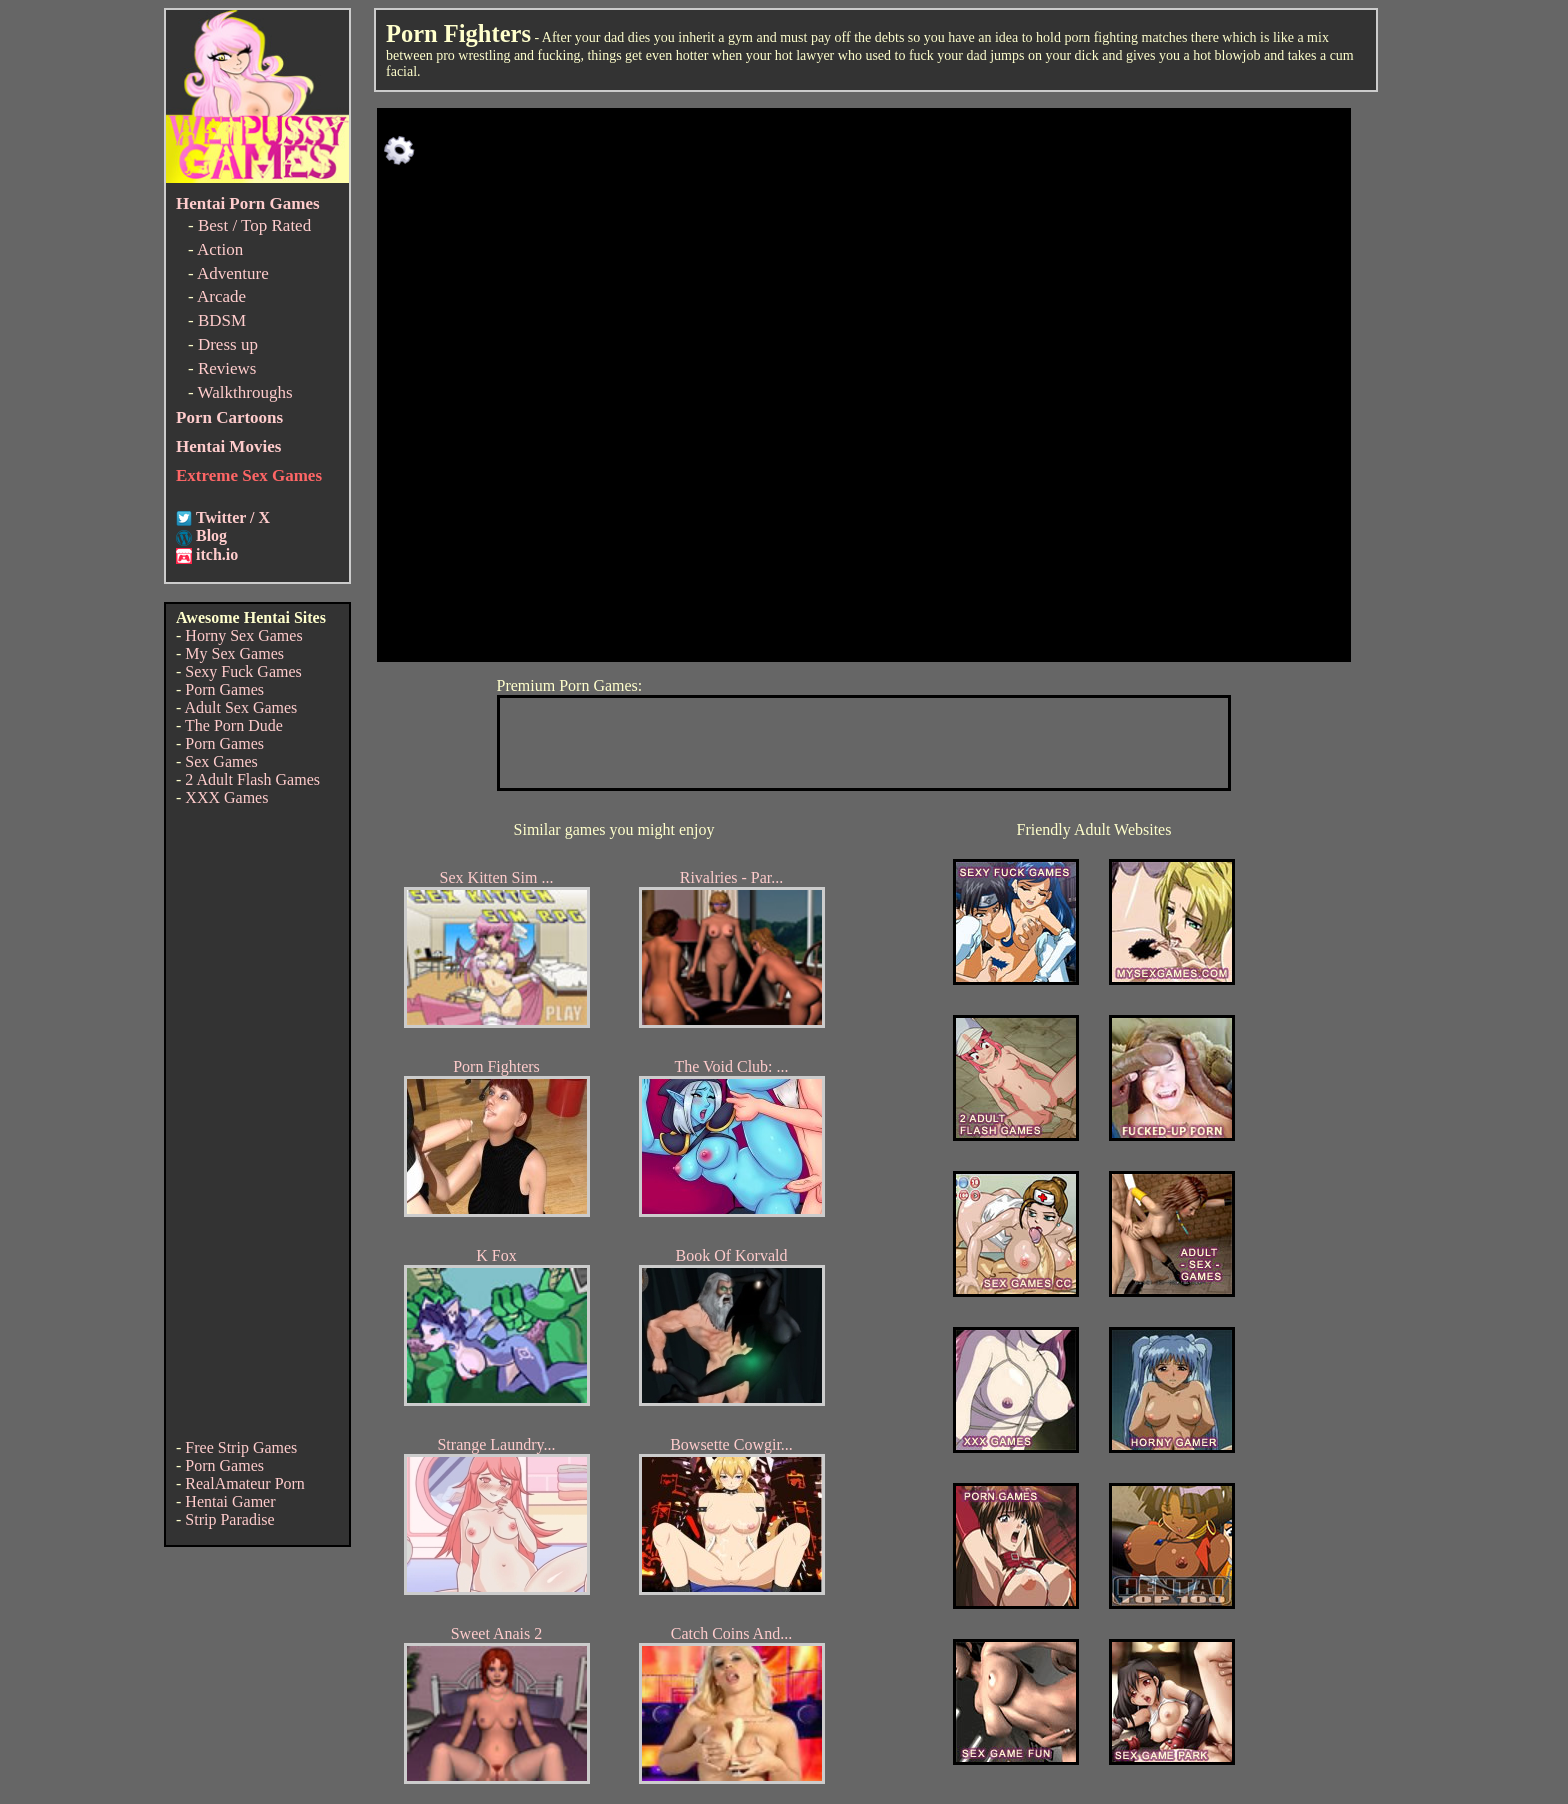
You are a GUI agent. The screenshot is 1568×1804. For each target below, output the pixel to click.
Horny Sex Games (243, 635)
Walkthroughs (245, 392)
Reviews (227, 368)
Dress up (228, 344)
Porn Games (224, 689)
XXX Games (226, 797)
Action (220, 249)
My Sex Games (234, 653)
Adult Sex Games (240, 707)
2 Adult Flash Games (252, 779)
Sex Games (221, 761)
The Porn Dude (234, 725)
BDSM (222, 320)
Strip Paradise (229, 1519)
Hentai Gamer (230, 1501)
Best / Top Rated (254, 225)
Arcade (221, 296)
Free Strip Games (241, 1447)
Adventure (233, 273)
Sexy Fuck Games (243, 671)
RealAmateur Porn (245, 1483)
